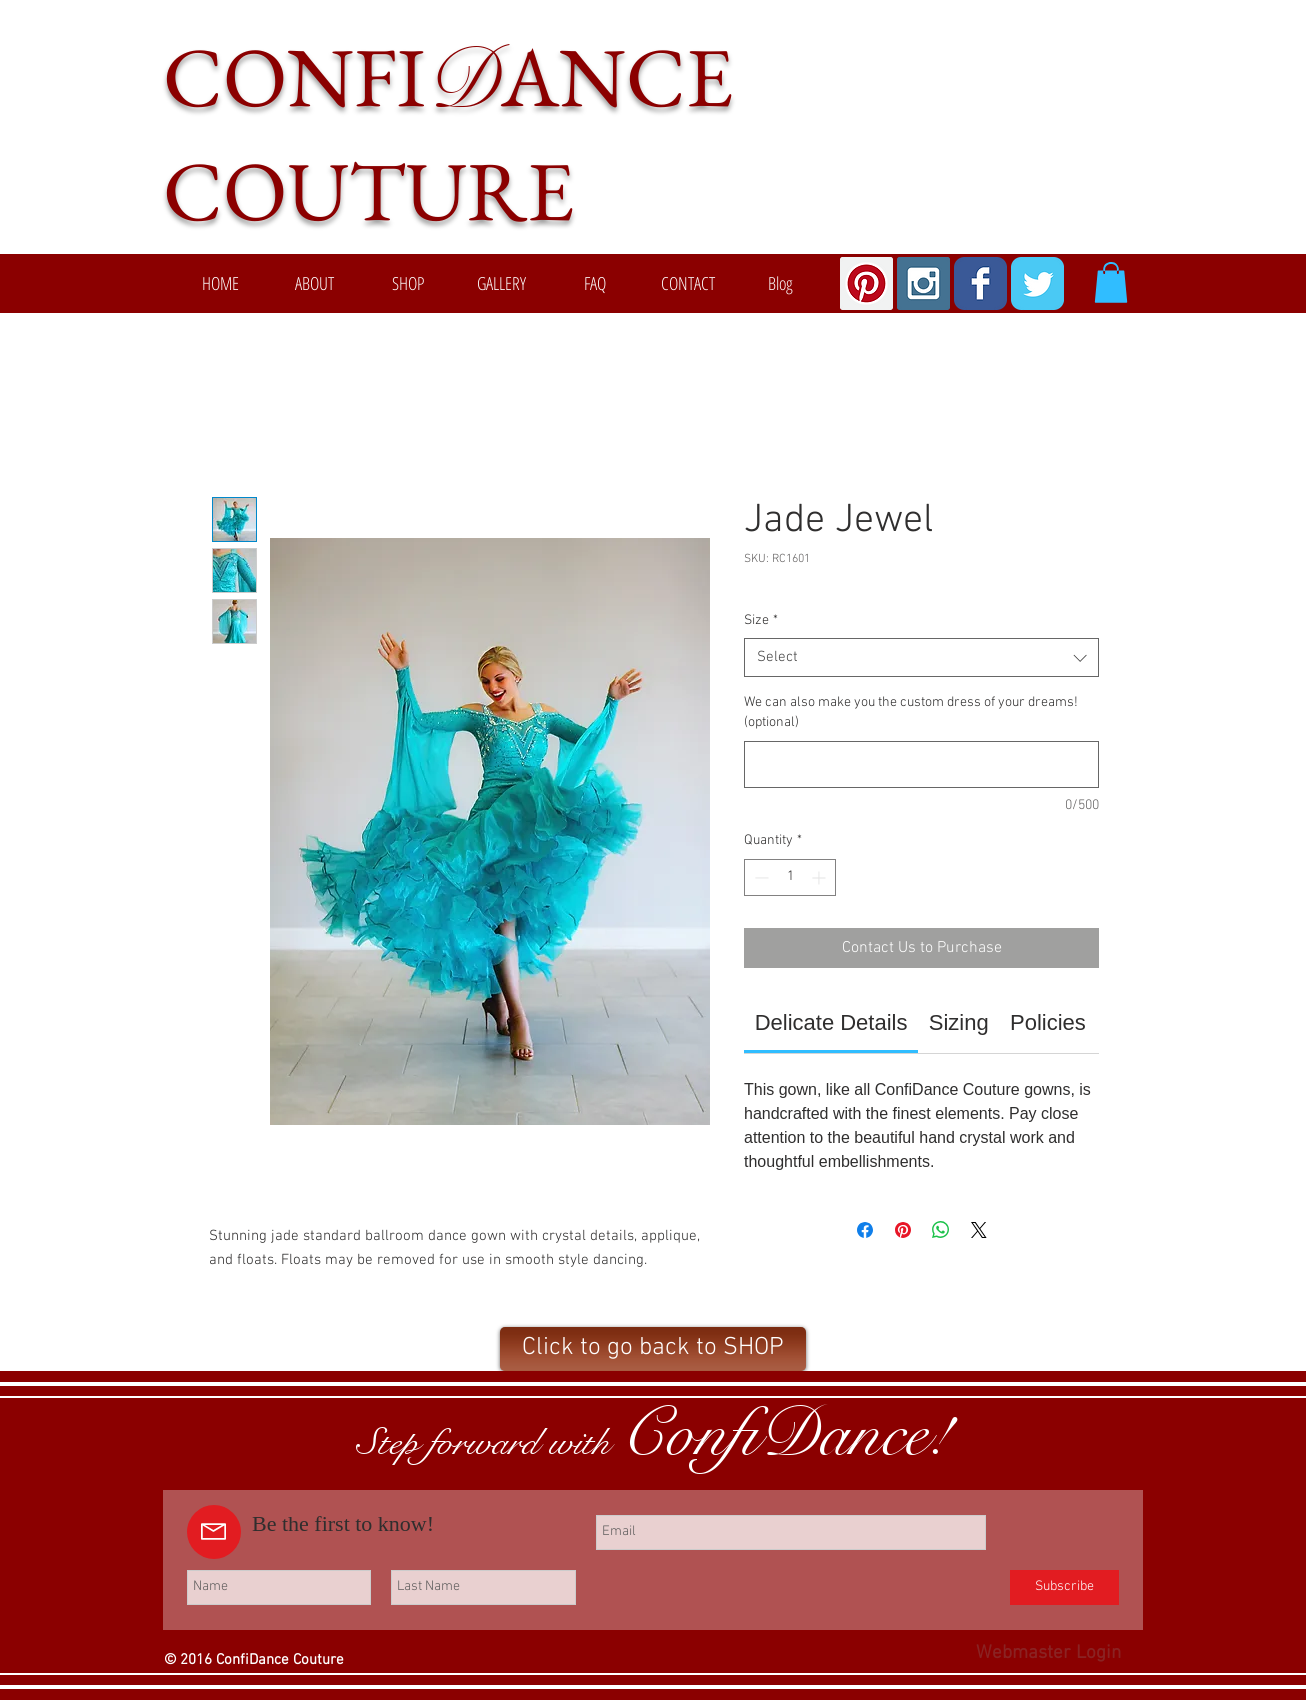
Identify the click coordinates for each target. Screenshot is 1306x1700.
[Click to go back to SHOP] (653, 1349)
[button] (1111, 282)
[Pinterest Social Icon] (866, 283)
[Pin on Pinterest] (903, 1230)
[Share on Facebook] (865, 1230)
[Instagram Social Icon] (923, 283)
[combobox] (921, 657)
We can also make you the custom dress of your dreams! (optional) (911, 712)
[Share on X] (979, 1230)
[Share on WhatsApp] (941, 1230)
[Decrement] (759, 877)
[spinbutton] (790, 877)
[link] (831, 1022)
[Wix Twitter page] (1037, 283)
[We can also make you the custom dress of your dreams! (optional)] (921, 764)
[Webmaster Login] (1048, 1655)
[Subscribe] (1064, 1587)
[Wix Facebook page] (980, 283)
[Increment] (820, 877)
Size (761, 620)
